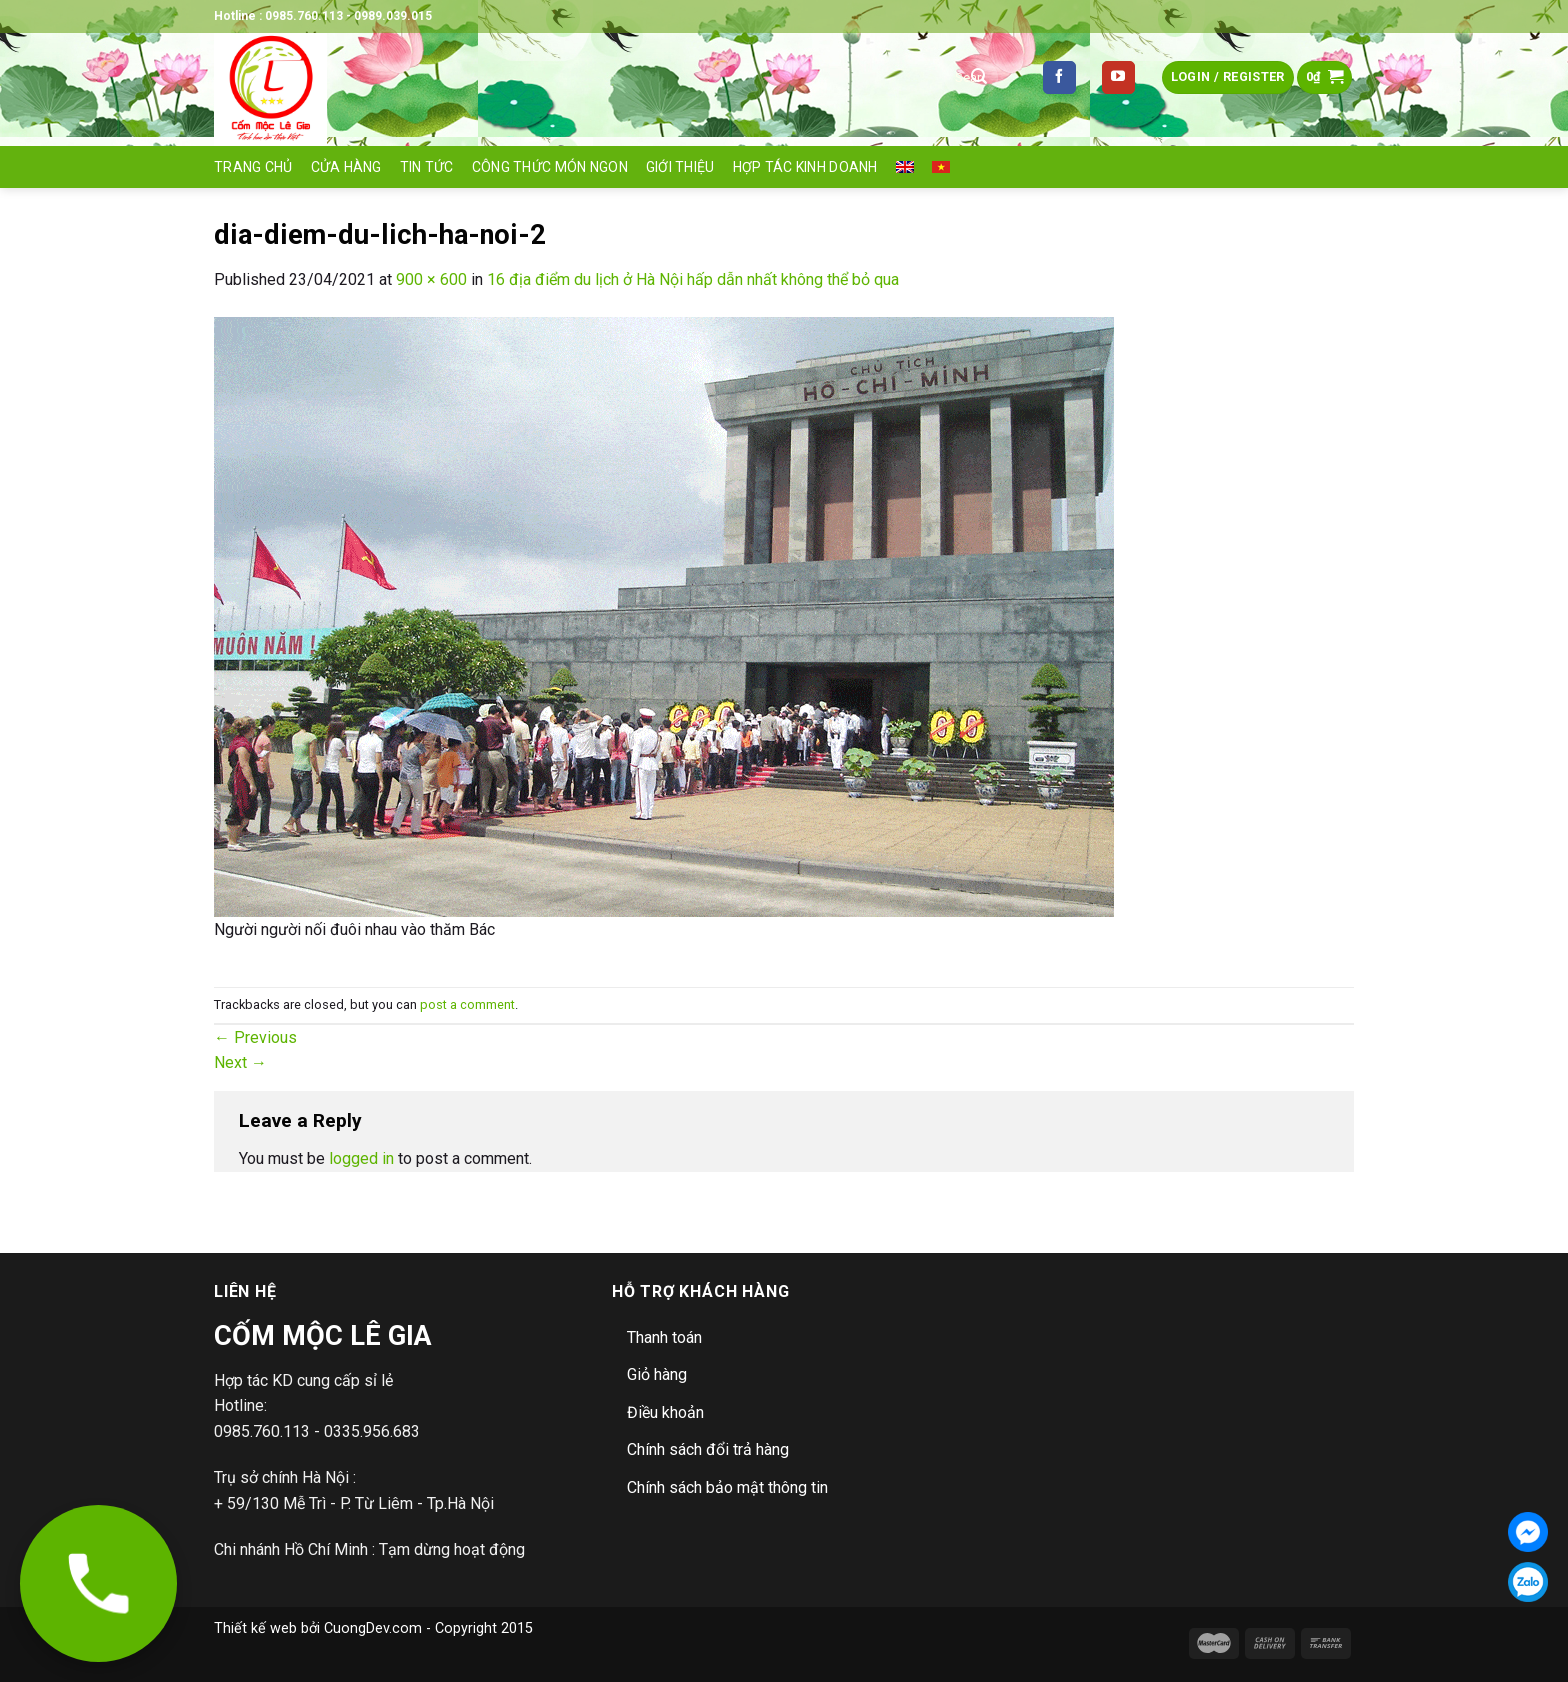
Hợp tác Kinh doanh (805, 167)
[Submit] (979, 78)
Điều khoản (665, 1412)
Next (240, 1062)
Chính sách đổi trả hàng (708, 1449)
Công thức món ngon (550, 167)
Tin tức (427, 167)
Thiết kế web (255, 1628)
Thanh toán (664, 1337)
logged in (361, 1158)
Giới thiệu (680, 167)
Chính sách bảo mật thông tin (727, 1487)
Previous (255, 1037)
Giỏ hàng (657, 1374)
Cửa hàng (346, 167)
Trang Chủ (253, 167)
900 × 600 (431, 279)
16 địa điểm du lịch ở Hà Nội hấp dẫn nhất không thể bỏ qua (693, 279)
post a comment (467, 1004)
